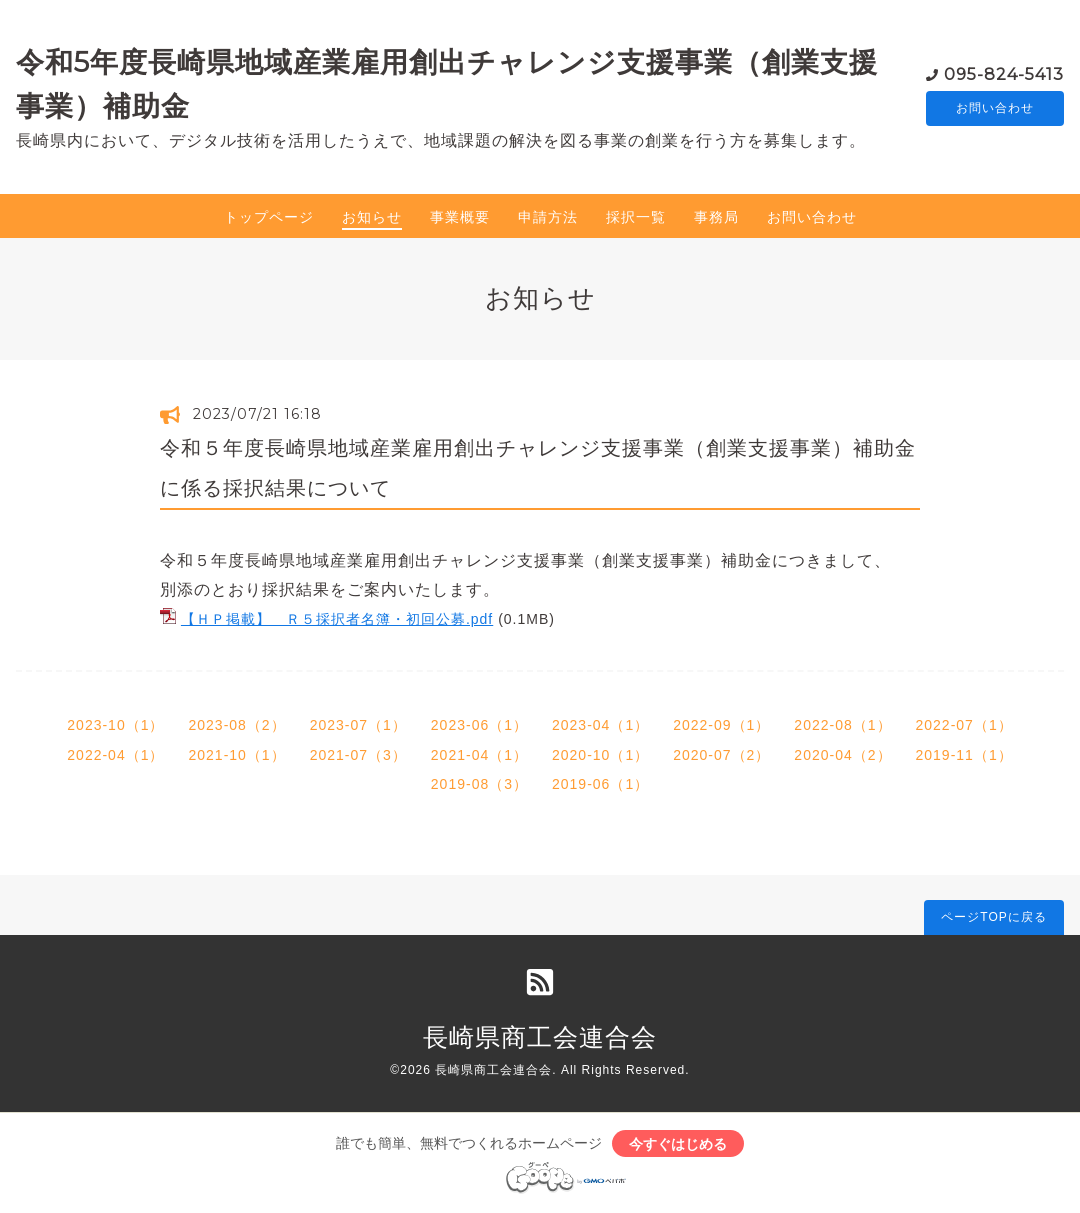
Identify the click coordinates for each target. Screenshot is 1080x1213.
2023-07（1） (358, 725)
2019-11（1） (964, 755)
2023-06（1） (479, 725)
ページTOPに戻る (993, 917)
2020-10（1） (600, 755)
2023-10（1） (115, 725)
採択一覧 (636, 217)
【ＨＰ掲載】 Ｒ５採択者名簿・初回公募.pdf (337, 619)
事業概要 (460, 217)
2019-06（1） (600, 784)
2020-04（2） (842, 755)
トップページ (269, 217)
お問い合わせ (995, 109)
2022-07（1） (964, 725)
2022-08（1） (842, 725)
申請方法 (548, 217)
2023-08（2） (236, 725)
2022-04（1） (115, 755)
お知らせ (372, 217)
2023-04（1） (600, 725)
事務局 (716, 217)
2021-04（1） (479, 755)
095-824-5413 (1004, 73)
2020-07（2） (721, 755)
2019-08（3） (479, 784)
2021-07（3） (358, 755)
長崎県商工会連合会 (540, 1037)
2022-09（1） (721, 725)
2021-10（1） (236, 755)
